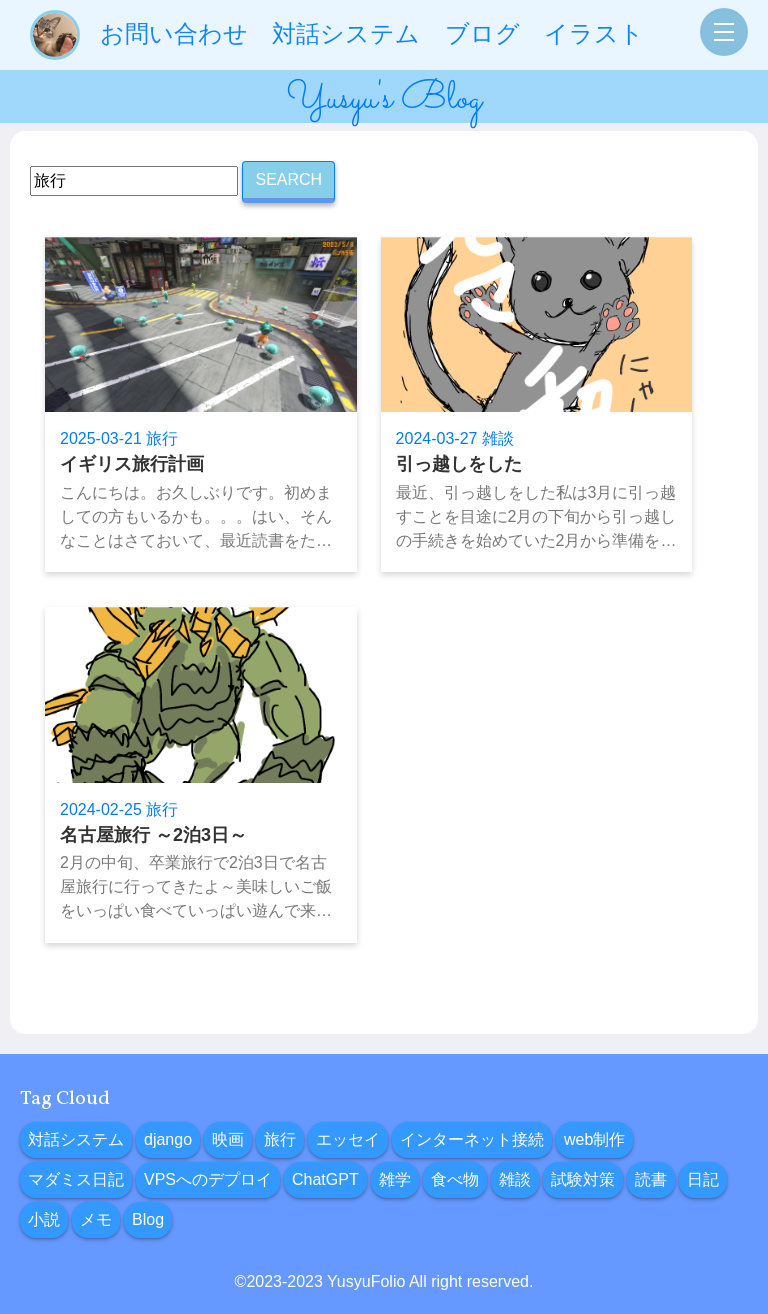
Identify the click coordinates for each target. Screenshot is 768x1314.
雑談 (515, 1179)
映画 (228, 1139)
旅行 (280, 1139)
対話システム (76, 1139)
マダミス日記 (76, 1179)
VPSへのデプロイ (208, 1179)
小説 (44, 1219)
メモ (96, 1219)
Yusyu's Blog (384, 99)
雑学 (395, 1179)
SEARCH (288, 179)
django (168, 1139)
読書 (651, 1179)
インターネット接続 (472, 1139)
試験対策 (583, 1179)
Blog (148, 1219)
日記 (703, 1179)
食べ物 (455, 1179)
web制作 (594, 1139)
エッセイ (348, 1139)
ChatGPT (325, 1179)
